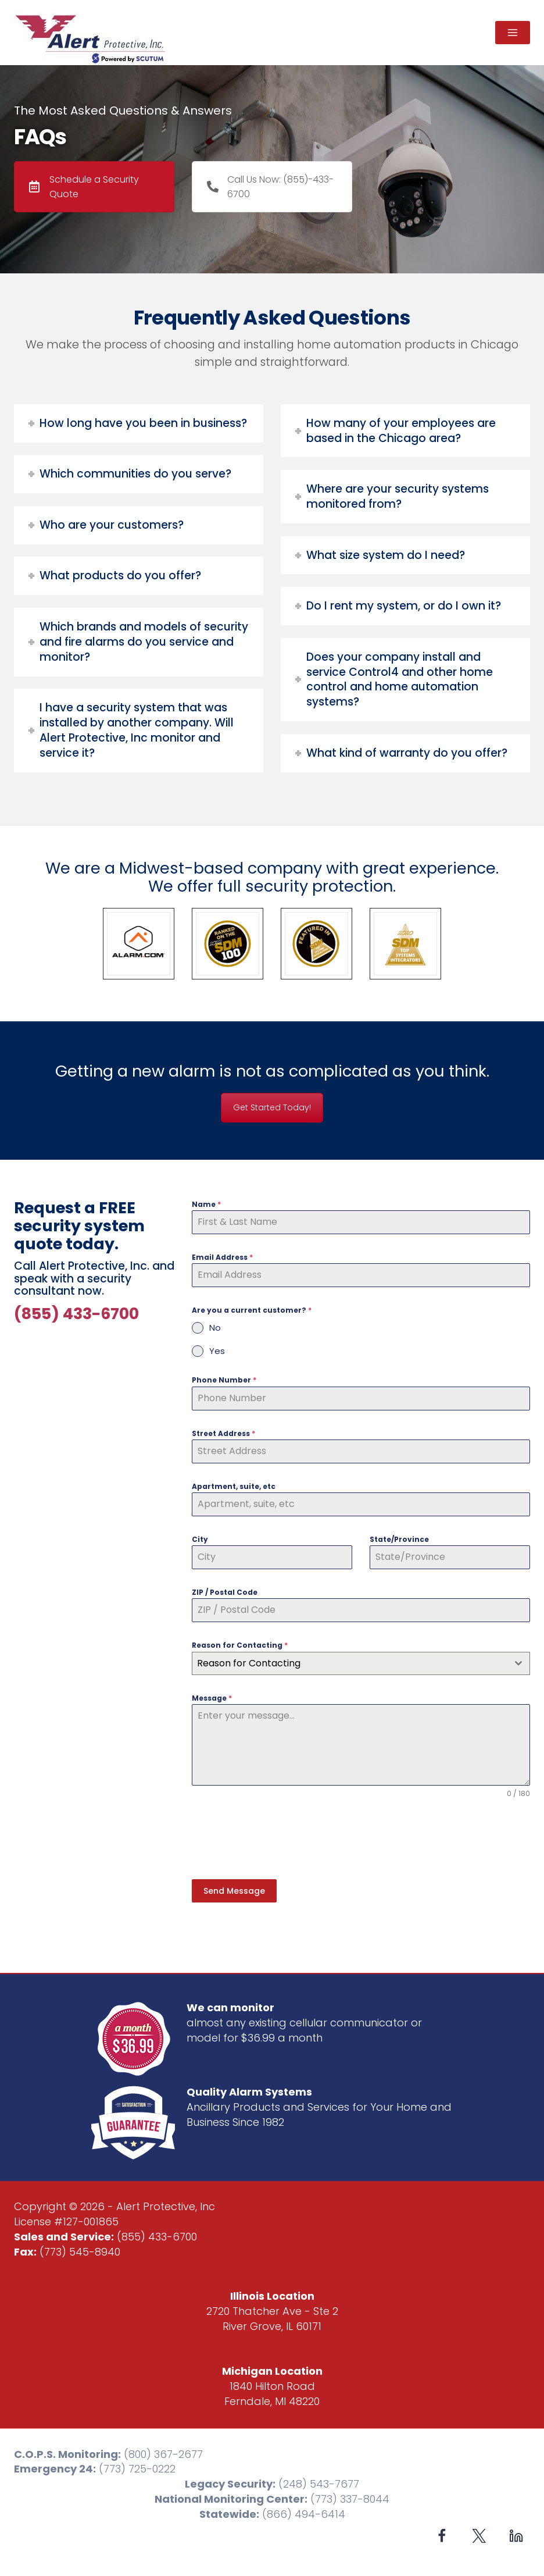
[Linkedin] (516, 2532)
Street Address (223, 1433)
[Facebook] (442, 2532)
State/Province (399, 1539)
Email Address (222, 1257)
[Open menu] (512, 32)
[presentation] (280, 1839)
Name (206, 1204)
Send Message (234, 1891)
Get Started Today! (272, 1107)
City (200, 1539)
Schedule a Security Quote (84, 187)
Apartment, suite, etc (233, 1486)
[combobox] (361, 1663)
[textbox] (349, 1663)
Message (212, 1698)
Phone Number (224, 1380)
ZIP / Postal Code (224, 1592)
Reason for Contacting (240, 1645)
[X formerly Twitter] (479, 2532)
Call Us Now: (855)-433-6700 (270, 187)
